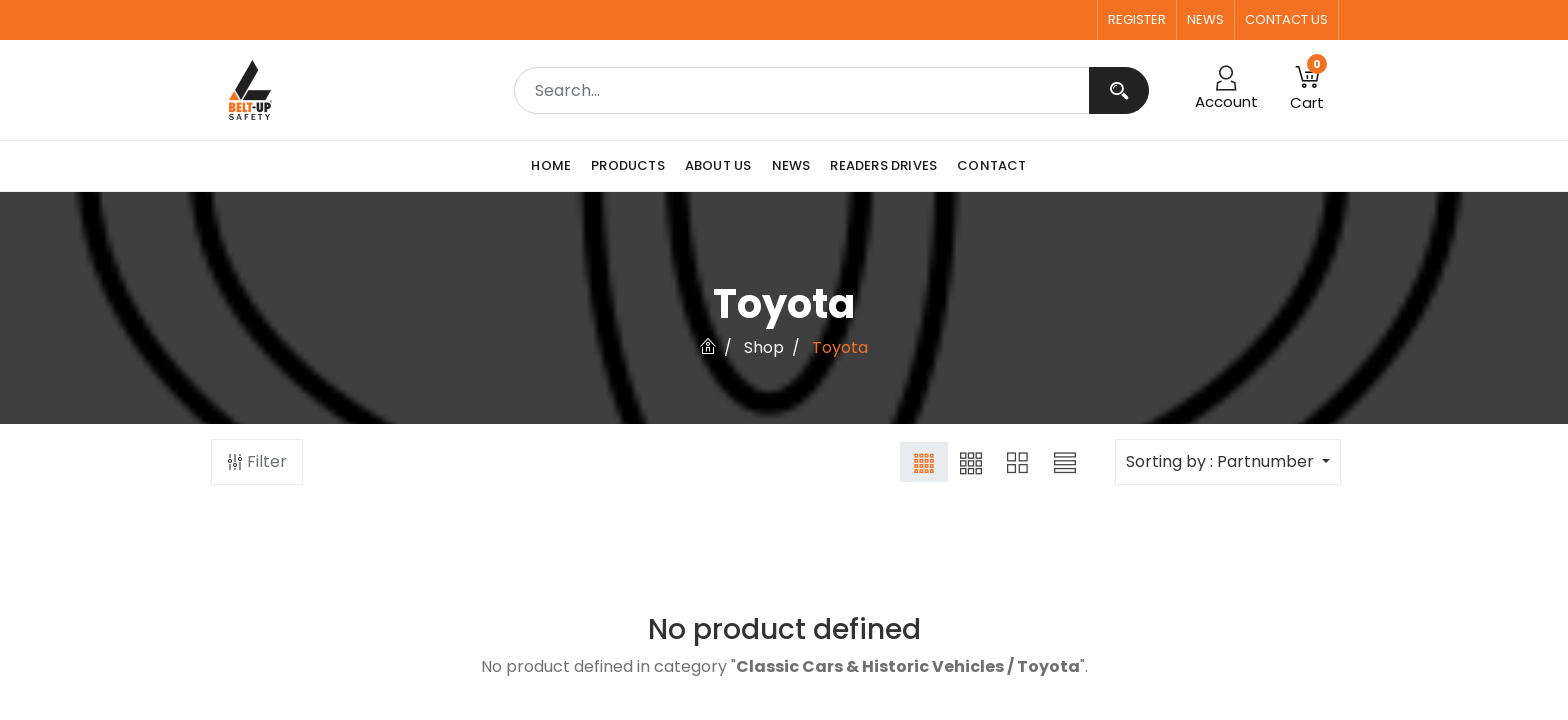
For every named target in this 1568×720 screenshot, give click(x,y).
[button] (1307, 90)
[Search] (1119, 90)
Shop (764, 347)
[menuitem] (556, 166)
